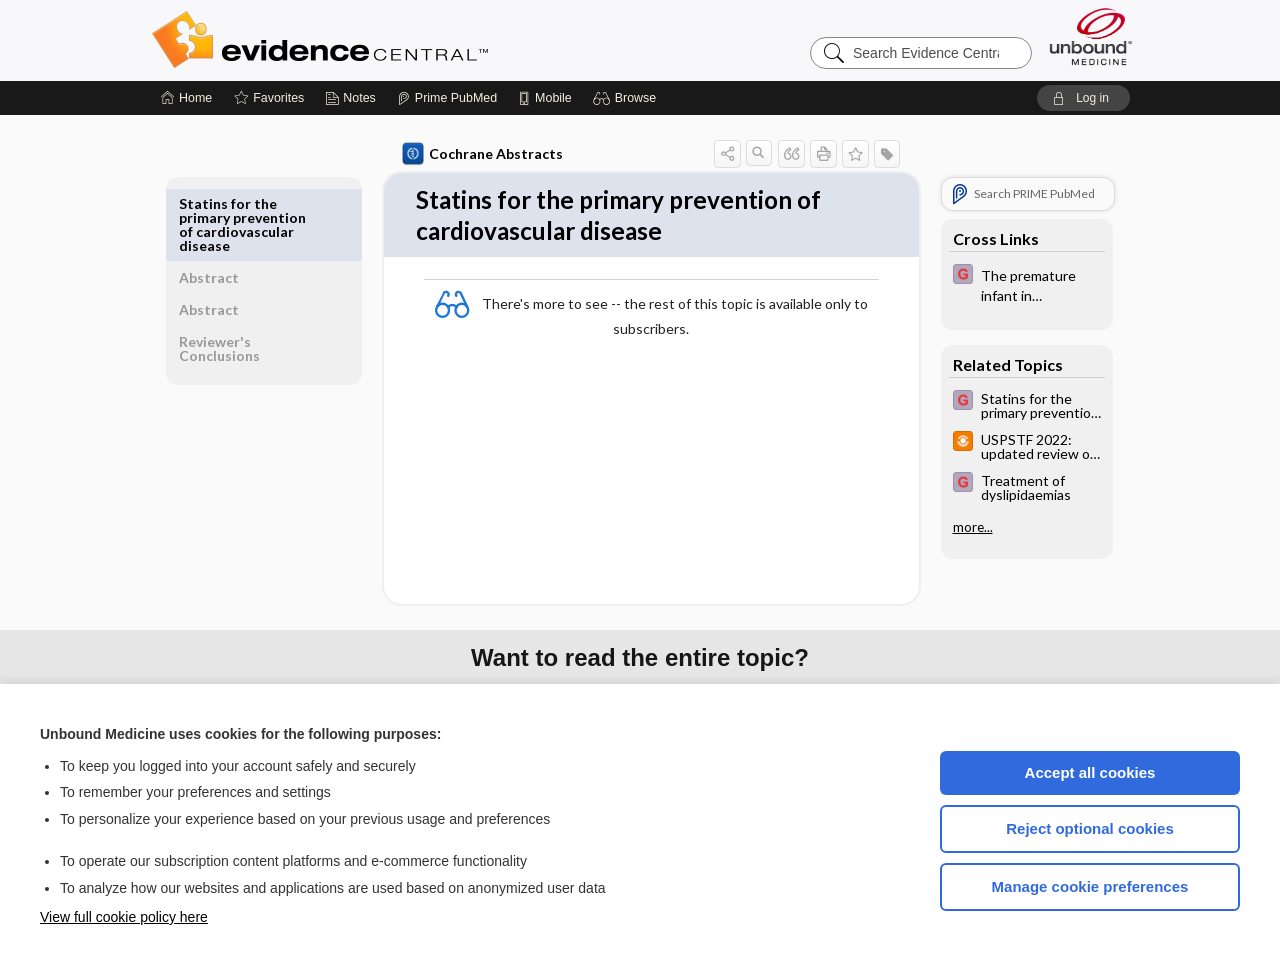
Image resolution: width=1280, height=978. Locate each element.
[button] (627, 98)
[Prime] (447, 98)
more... (969, 527)
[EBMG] (1023, 284)
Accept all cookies (1090, 772)
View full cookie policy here (124, 917)
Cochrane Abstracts (479, 154)
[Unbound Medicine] (1091, 36)
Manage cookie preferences (1090, 886)
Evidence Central (400, 40)
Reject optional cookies (1090, 828)
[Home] (186, 98)
